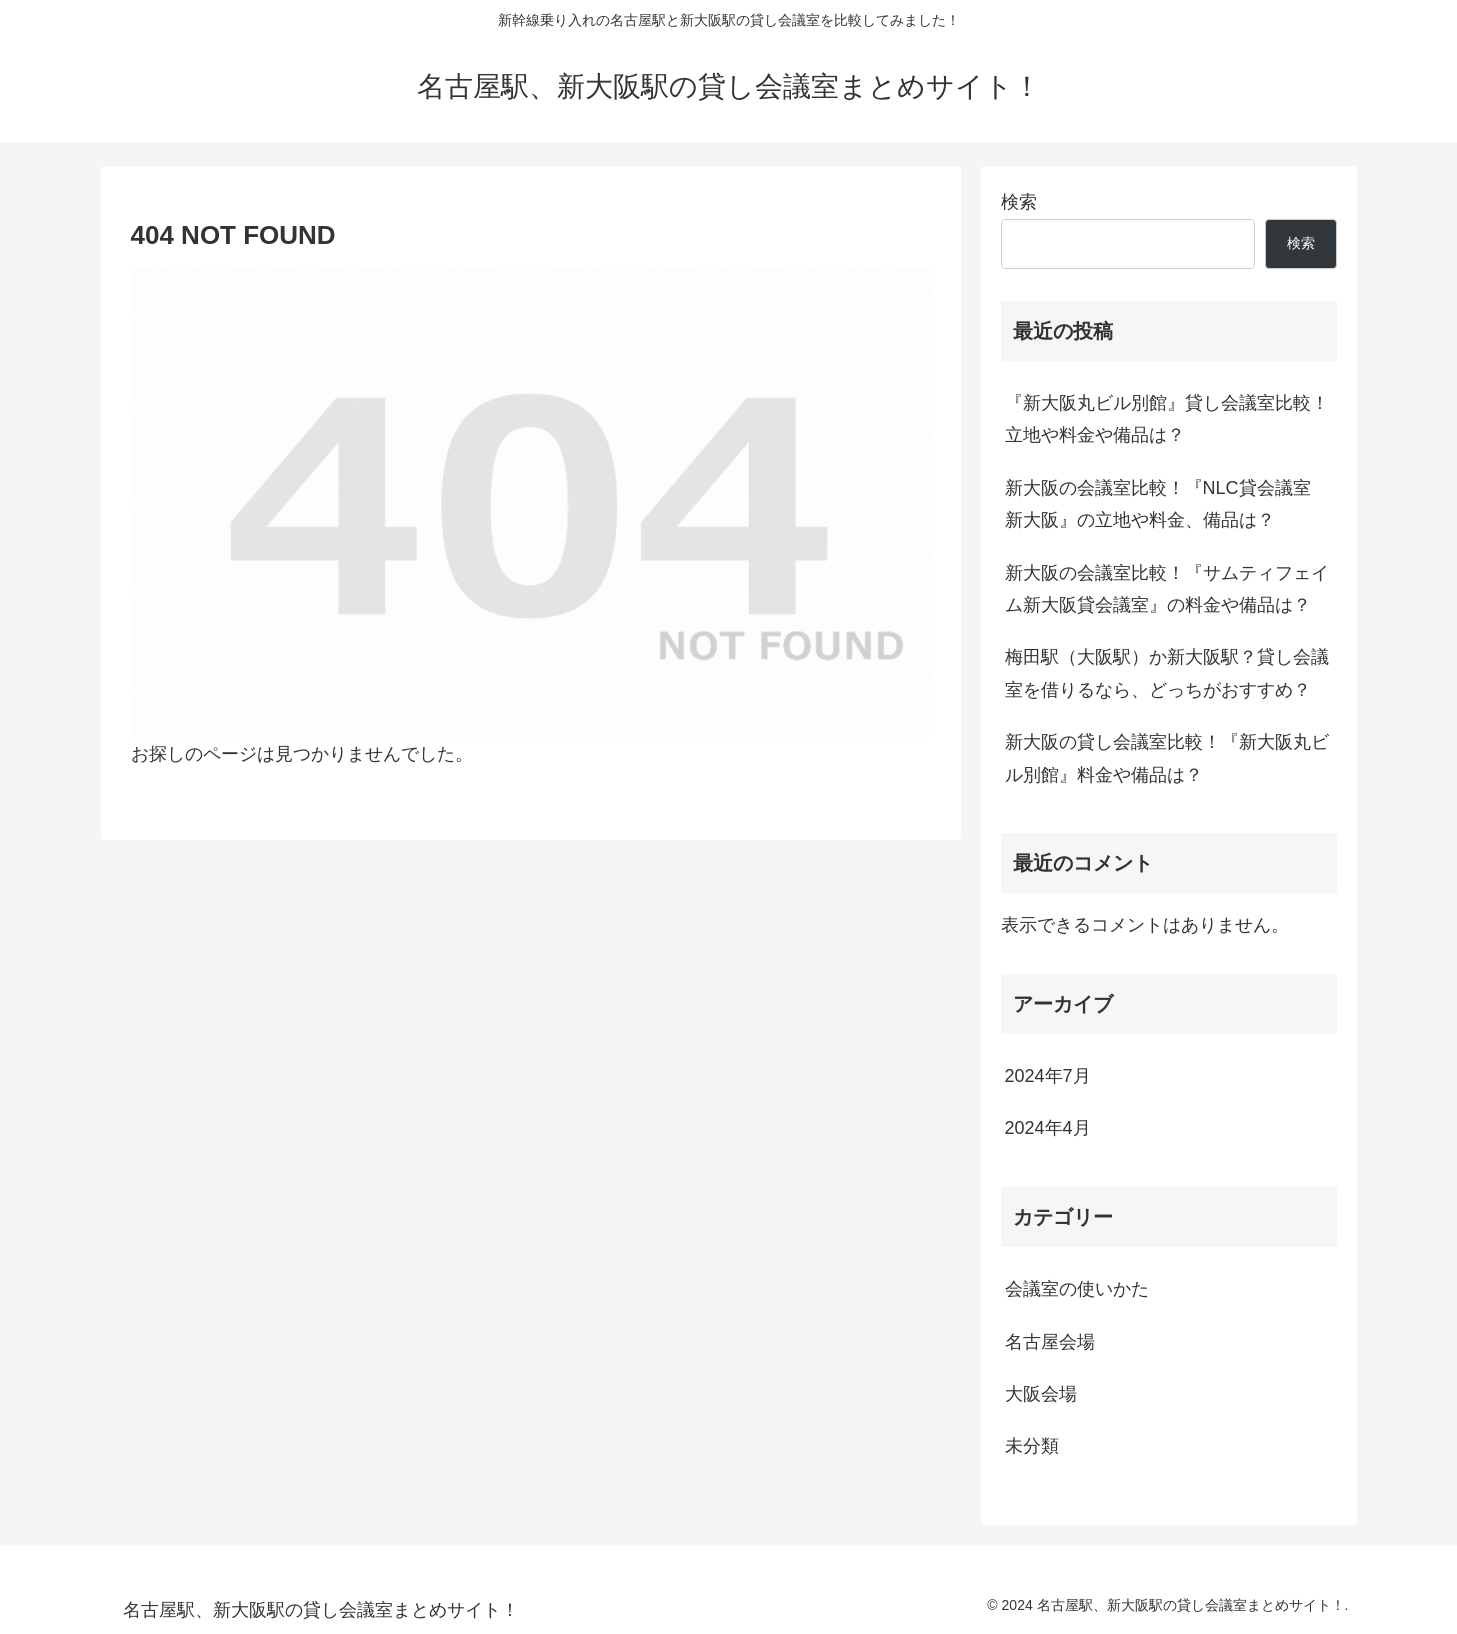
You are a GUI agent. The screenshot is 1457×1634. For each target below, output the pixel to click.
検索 (1019, 202)
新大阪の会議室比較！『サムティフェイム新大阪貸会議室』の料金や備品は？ (1167, 589)
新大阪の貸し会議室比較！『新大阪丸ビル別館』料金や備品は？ (1167, 758)
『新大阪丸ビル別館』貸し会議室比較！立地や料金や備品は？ (1167, 419)
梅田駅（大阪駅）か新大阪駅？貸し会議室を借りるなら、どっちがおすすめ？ (1167, 673)
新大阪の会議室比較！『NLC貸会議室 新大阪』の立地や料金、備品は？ (1158, 504)
